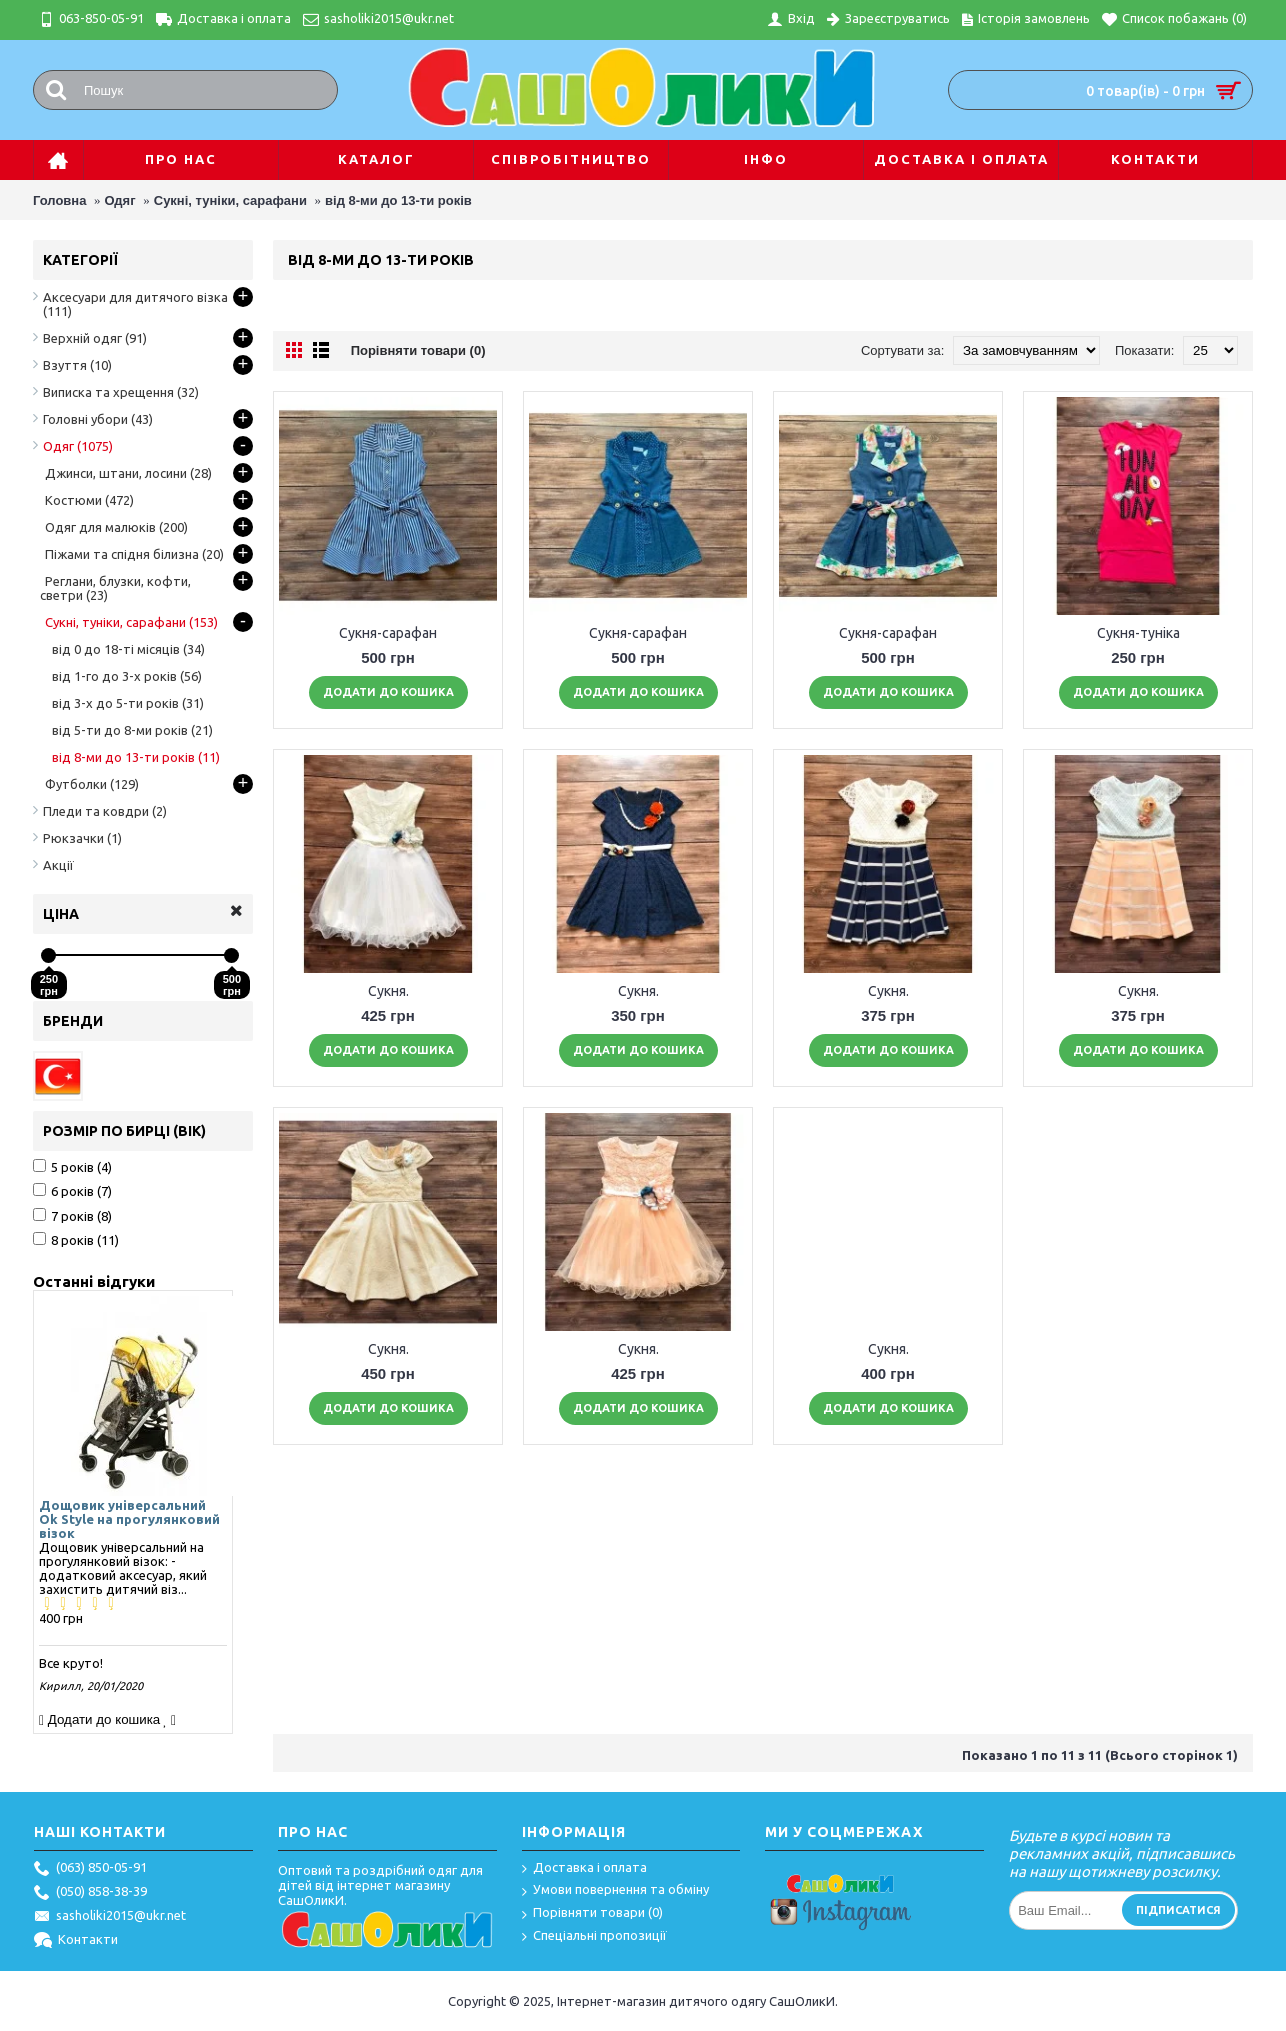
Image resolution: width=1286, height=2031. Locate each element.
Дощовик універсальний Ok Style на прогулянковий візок (129, 1519)
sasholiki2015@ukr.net (110, 1917)
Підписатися (1178, 1910)
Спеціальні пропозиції (594, 1936)
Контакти (76, 1941)
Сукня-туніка (1138, 633)
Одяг (120, 200)
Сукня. (388, 991)
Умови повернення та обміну (615, 1890)
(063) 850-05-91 (90, 1869)
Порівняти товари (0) (418, 350)
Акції (58, 865)
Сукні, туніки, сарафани (230, 200)
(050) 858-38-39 (90, 1893)
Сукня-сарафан (388, 633)
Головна (59, 200)
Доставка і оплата (584, 1868)
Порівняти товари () (592, 1913)
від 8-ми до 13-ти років (398, 200)
